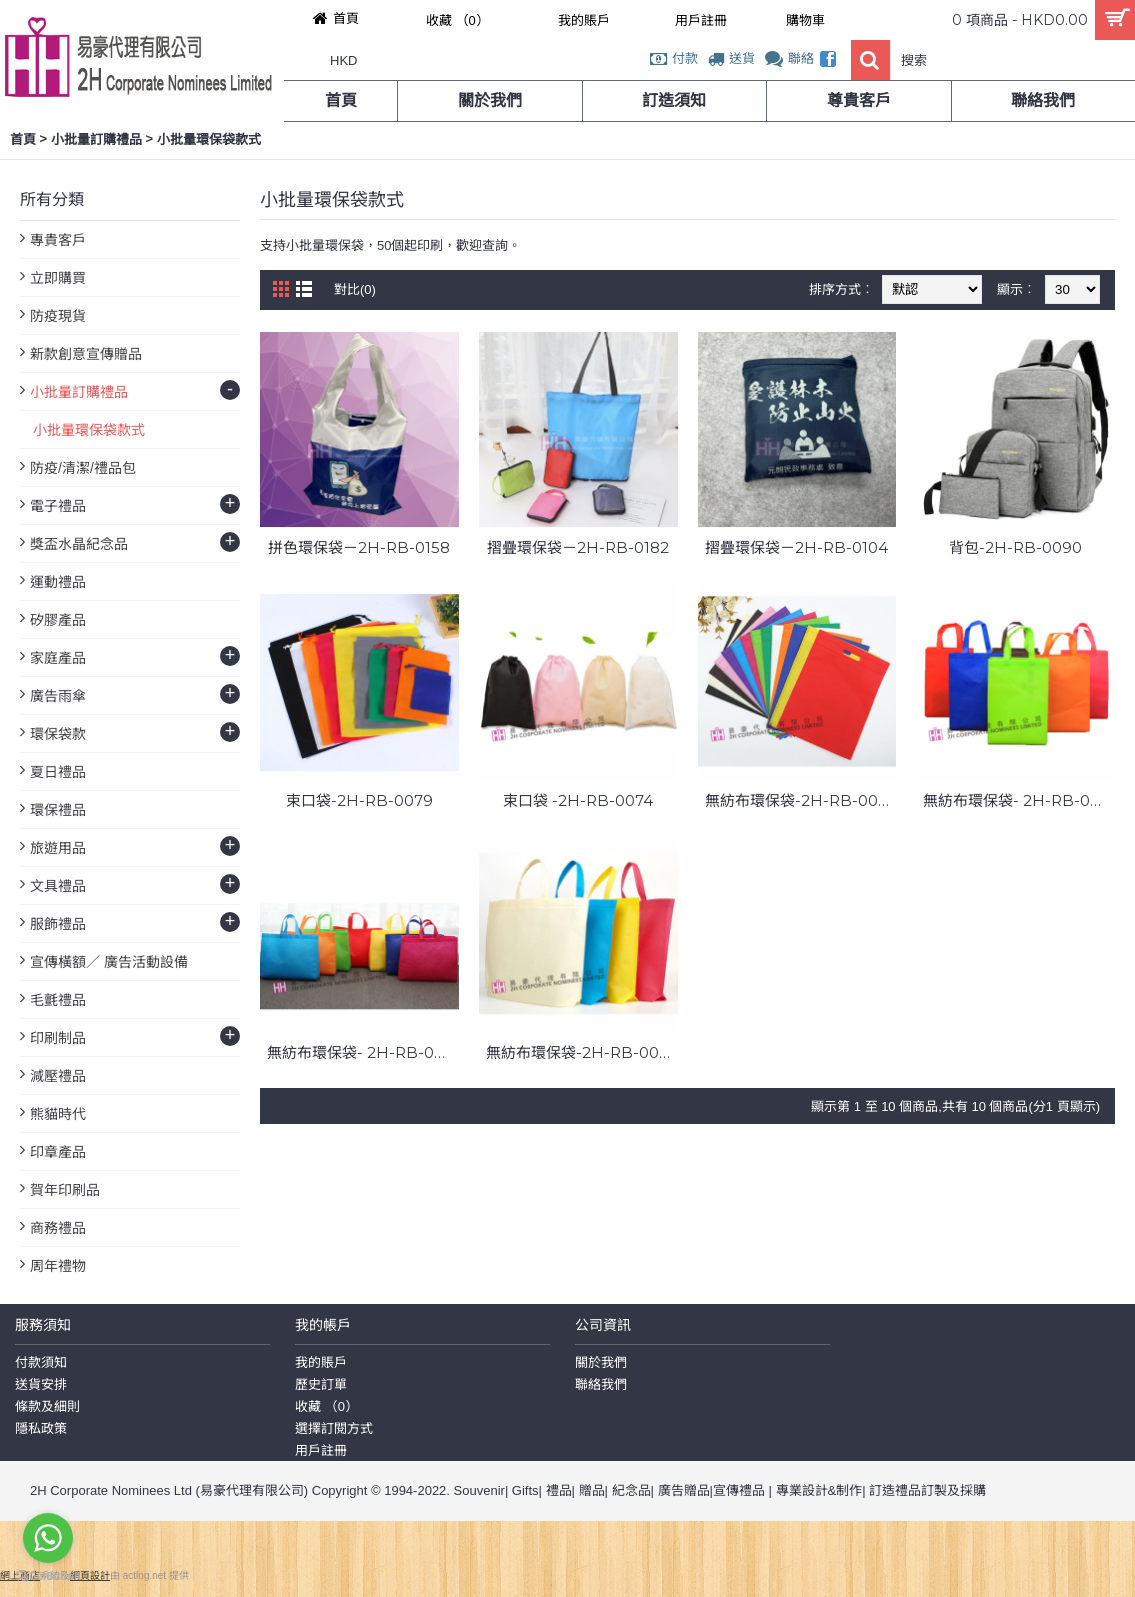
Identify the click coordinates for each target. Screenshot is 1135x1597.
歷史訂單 (321, 1384)
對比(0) (355, 289)
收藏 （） (326, 1406)
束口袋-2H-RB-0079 (359, 800)
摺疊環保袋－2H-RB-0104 (796, 547)
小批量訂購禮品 (96, 139)
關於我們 (601, 1362)
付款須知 (41, 1362)
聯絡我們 (601, 1384)
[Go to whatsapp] (48, 1538)
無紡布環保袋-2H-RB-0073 (800, 800)
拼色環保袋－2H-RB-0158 (359, 547)
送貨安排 (41, 1384)
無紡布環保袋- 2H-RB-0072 (1019, 800)
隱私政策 (41, 1428)
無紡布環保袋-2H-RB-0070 (582, 1052)
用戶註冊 (321, 1450)
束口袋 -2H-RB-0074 (578, 800)
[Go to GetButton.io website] (48, 1576)
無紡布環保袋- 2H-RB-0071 (363, 1052)
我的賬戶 (321, 1362)
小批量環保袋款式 (209, 139)
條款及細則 (47, 1406)
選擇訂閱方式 (334, 1428)
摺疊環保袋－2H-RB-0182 (578, 547)
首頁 (23, 139)
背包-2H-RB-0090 (1015, 547)
